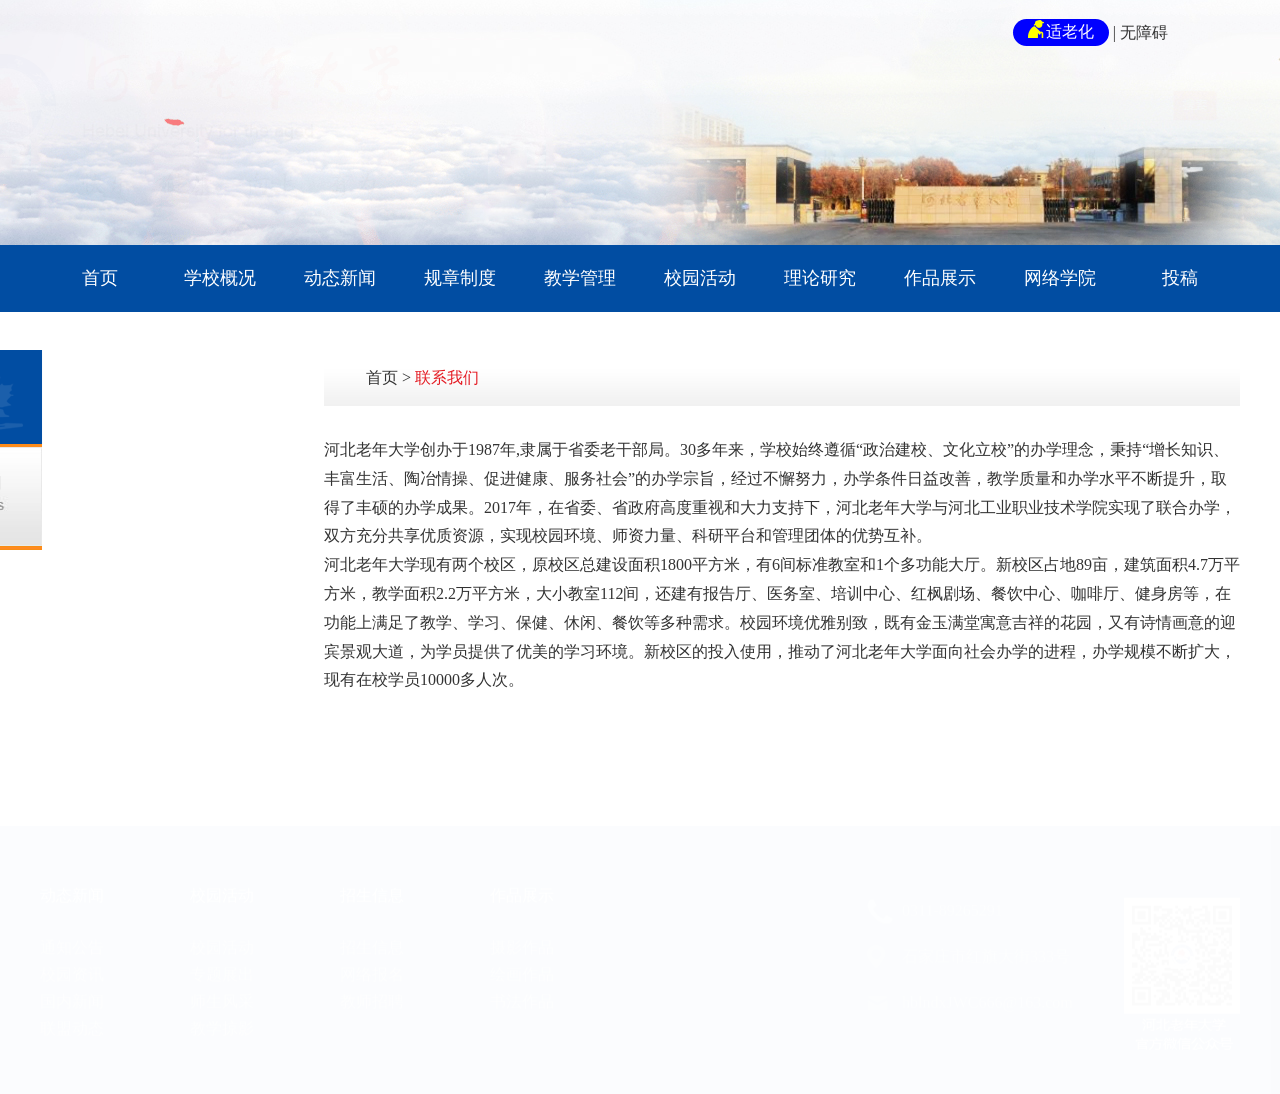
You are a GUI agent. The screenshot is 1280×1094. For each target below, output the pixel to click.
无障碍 (1144, 32)
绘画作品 (522, 941)
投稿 (1180, 278)
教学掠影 (222, 995)
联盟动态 (72, 995)
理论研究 (820, 278)
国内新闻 (72, 968)
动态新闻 (340, 278)
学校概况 (220, 278)
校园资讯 (72, 941)
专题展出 (222, 941)
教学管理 (580, 278)
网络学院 (1060, 278)
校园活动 (700, 278)
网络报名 (372, 941)
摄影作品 (522, 914)
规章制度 (460, 278)
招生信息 (372, 863)
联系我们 (447, 377)
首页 (100, 278)
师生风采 (222, 968)
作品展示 (940, 278)
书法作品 (522, 968)
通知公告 (72, 914)
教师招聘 (372, 968)
